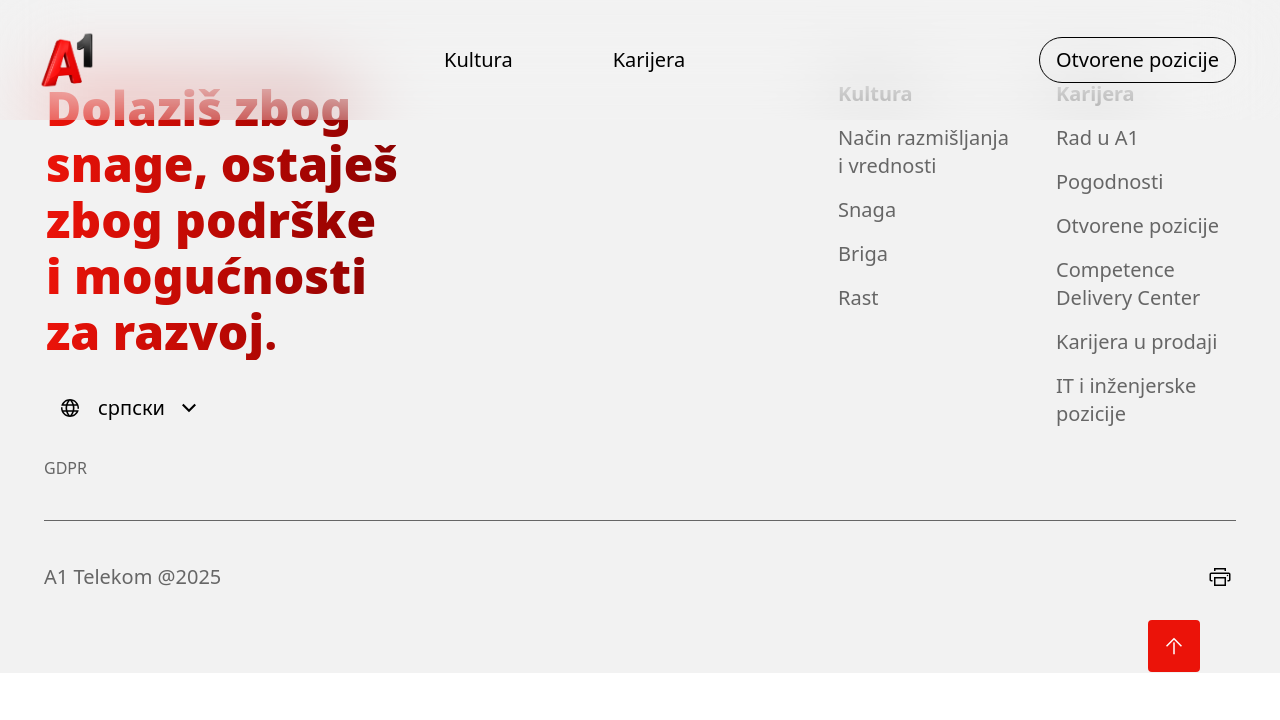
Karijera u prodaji (1136, 341)
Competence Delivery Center (1128, 283)
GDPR (65, 468)
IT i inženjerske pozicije (1126, 399)
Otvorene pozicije (1137, 225)
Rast (858, 297)
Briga (863, 253)
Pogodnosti (1109, 181)
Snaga (867, 209)
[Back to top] (1174, 646)
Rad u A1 (1097, 137)
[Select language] (131, 408)
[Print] (1220, 577)
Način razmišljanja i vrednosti (923, 151)
